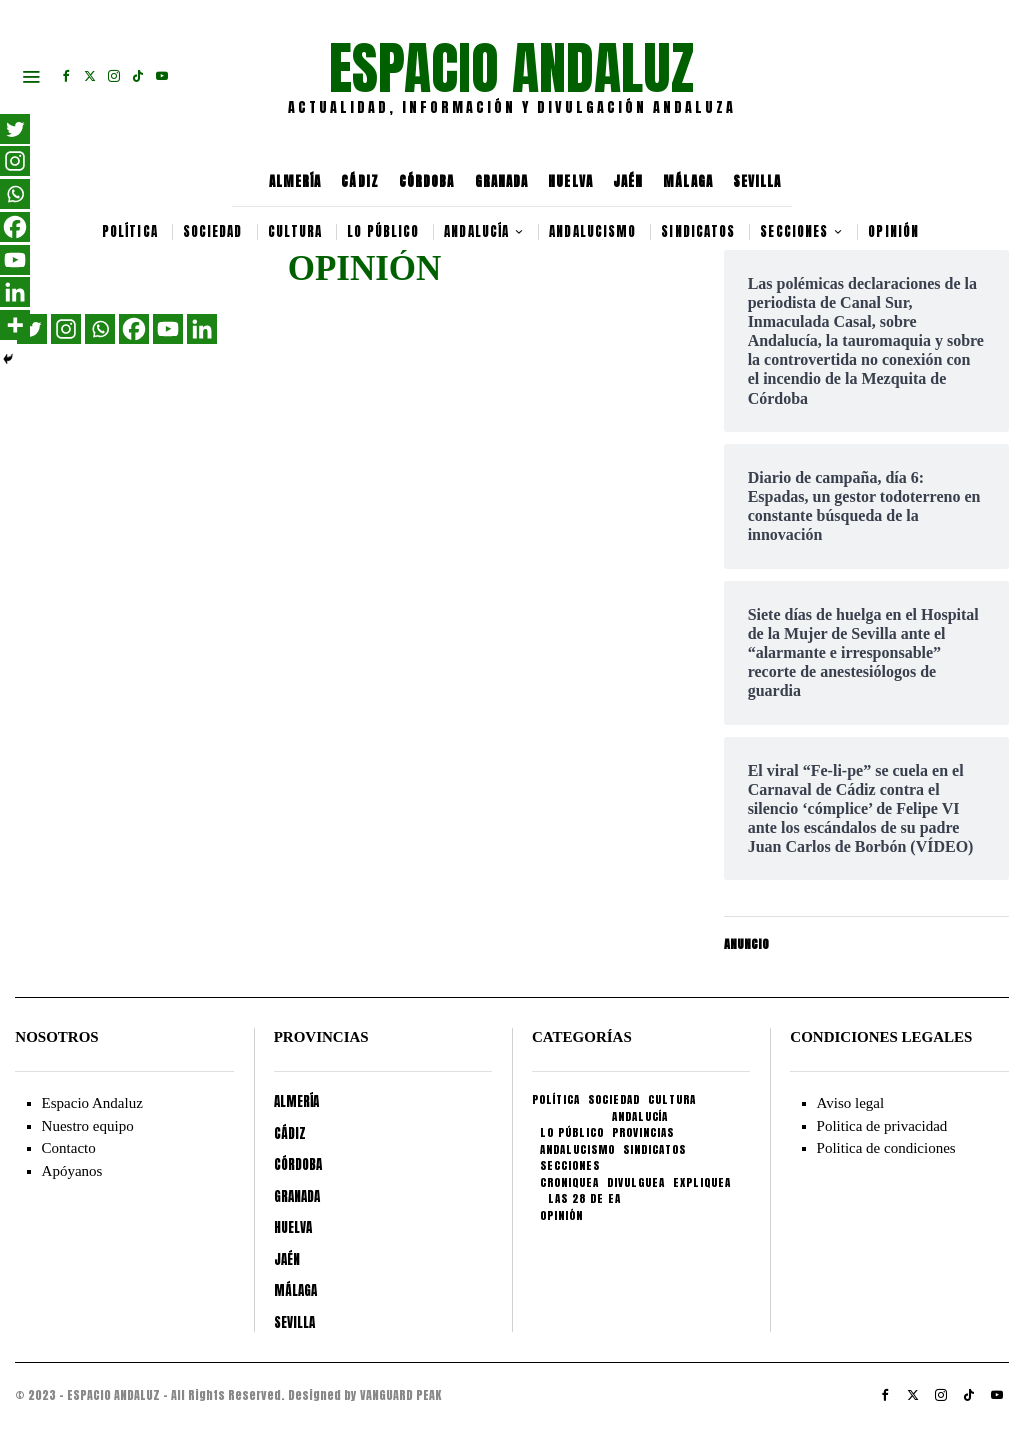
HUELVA (570, 181)
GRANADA (502, 181)
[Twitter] (15, 129)
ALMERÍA (295, 181)
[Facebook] (134, 329)
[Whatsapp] (100, 329)
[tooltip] (66, 76)
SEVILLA (757, 181)
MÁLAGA (688, 181)
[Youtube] (168, 329)
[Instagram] (66, 329)
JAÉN (628, 181)
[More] (15, 325)
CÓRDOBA (427, 181)
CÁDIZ (360, 181)
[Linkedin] (202, 329)
